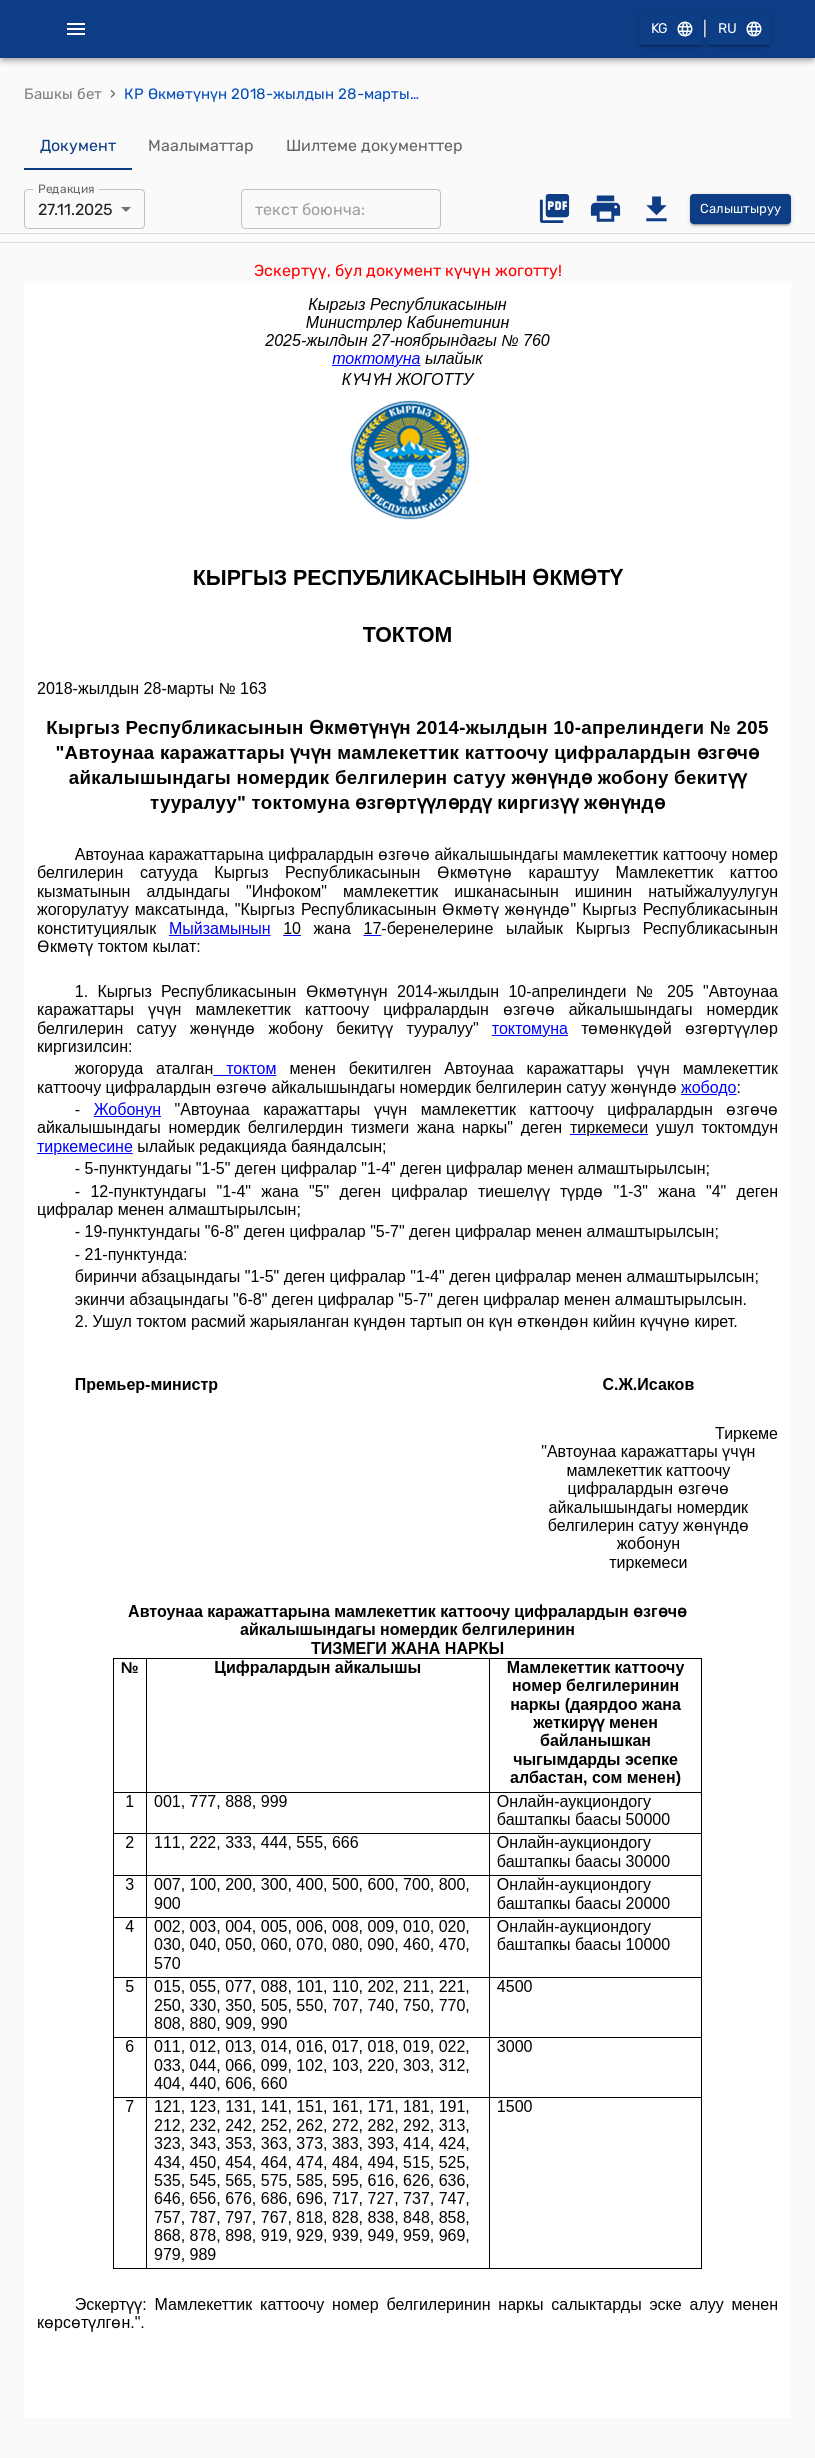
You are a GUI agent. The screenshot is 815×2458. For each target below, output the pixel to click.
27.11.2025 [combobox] (75, 209)
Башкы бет (63, 94)
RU (739, 29)
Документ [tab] (78, 146)
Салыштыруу (740, 209)
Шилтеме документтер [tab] (374, 146)
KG (671, 29)
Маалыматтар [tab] (201, 146)
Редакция (66, 189)
